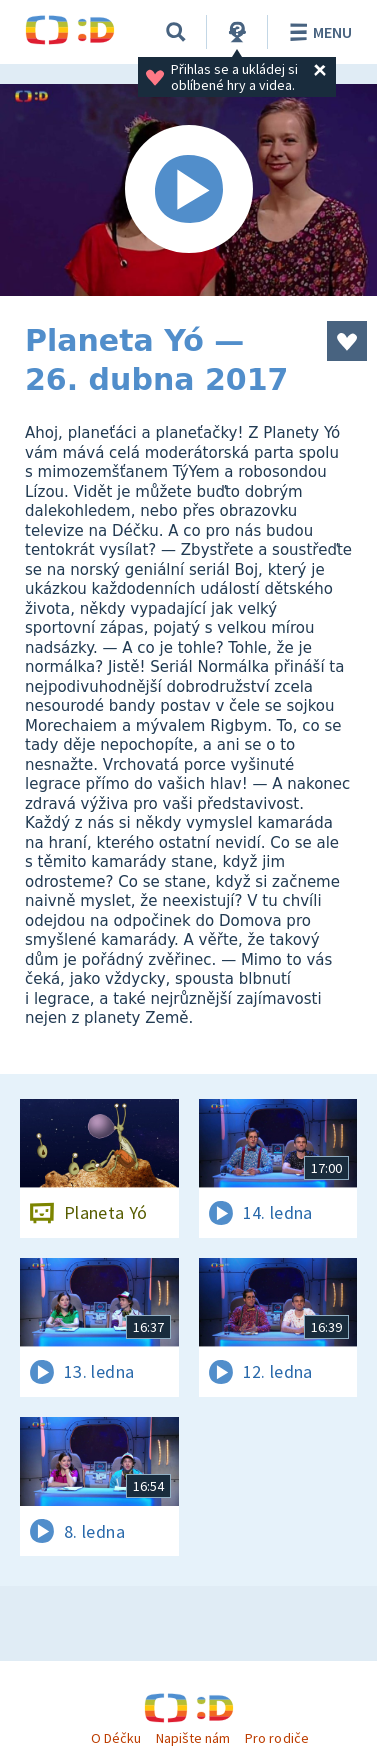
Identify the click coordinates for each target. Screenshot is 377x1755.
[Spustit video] (188, 190)
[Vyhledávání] (176, 32)
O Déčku (116, 1738)
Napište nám (193, 1738)
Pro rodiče (276, 1738)
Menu (317, 32)
